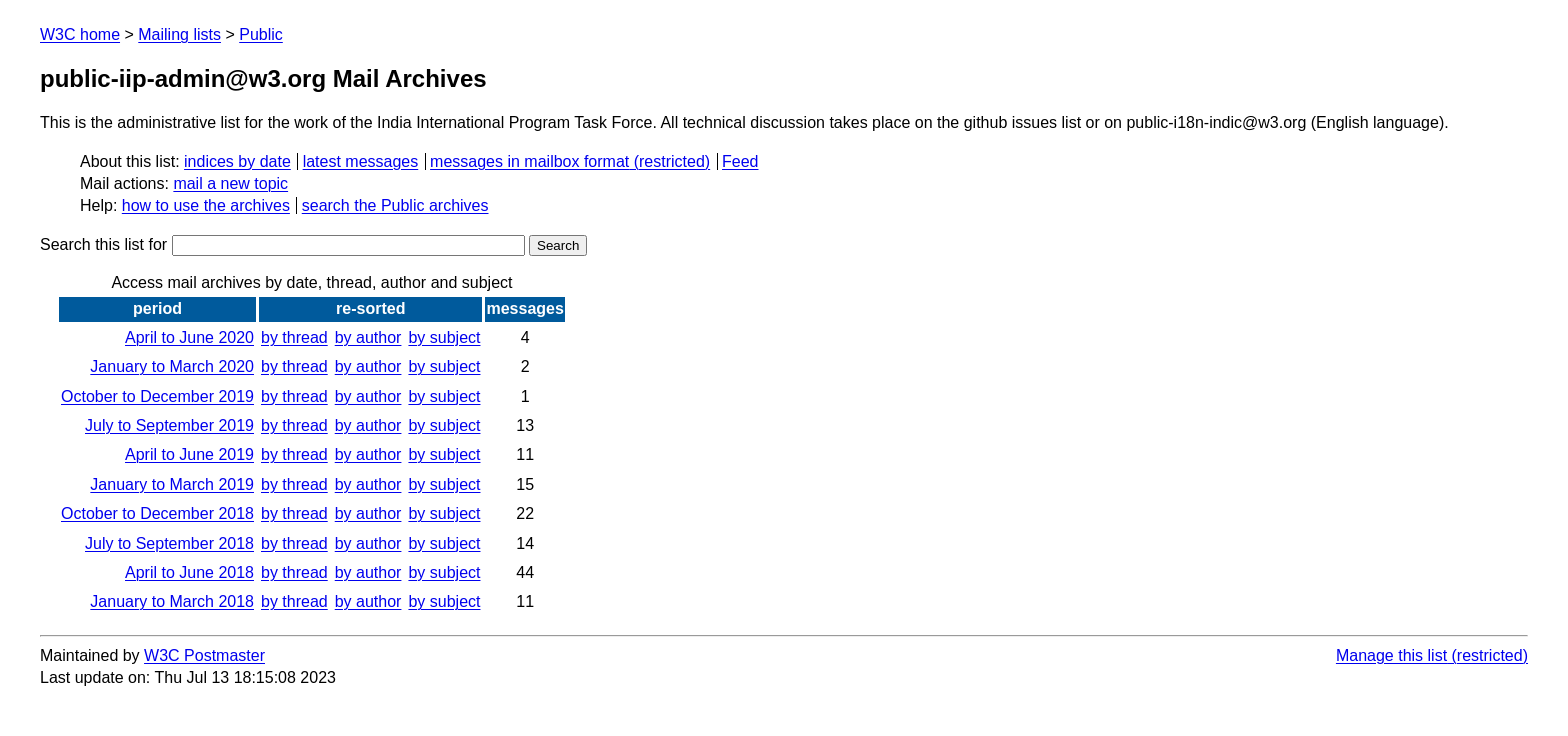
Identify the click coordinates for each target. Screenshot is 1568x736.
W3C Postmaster (204, 655)
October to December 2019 (157, 396)
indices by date (237, 161)
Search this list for (282, 244)
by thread (294, 337)
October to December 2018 (157, 513)
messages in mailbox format (529, 161)
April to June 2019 (189, 454)
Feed (740, 161)
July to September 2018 (169, 543)
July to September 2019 (169, 425)
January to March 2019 (172, 484)
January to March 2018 (172, 601)
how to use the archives (206, 205)
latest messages (361, 161)
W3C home (80, 34)
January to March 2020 (172, 366)
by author (368, 337)
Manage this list (1391, 655)
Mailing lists (179, 34)
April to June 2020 (189, 337)
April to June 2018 (189, 572)
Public (261, 34)
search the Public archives (395, 205)
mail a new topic (230, 183)
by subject (444, 337)
